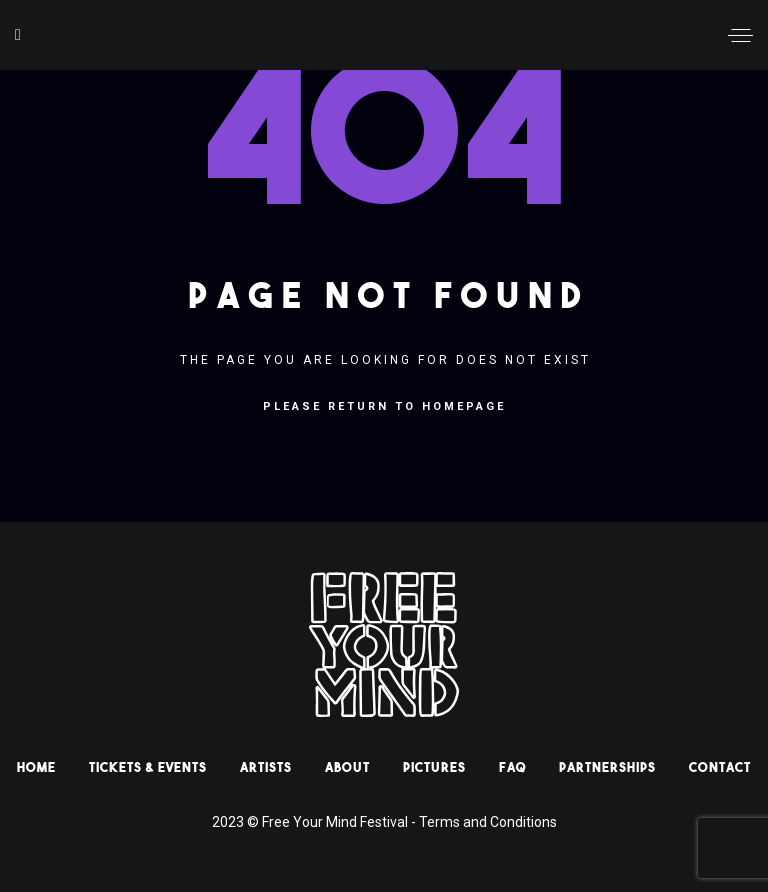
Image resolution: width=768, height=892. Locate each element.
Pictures (434, 767)
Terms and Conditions (488, 822)
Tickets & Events (148, 767)
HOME (36, 767)
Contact (720, 767)
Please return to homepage (384, 406)
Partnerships (607, 767)
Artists (266, 767)
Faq (512, 767)
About (347, 767)
